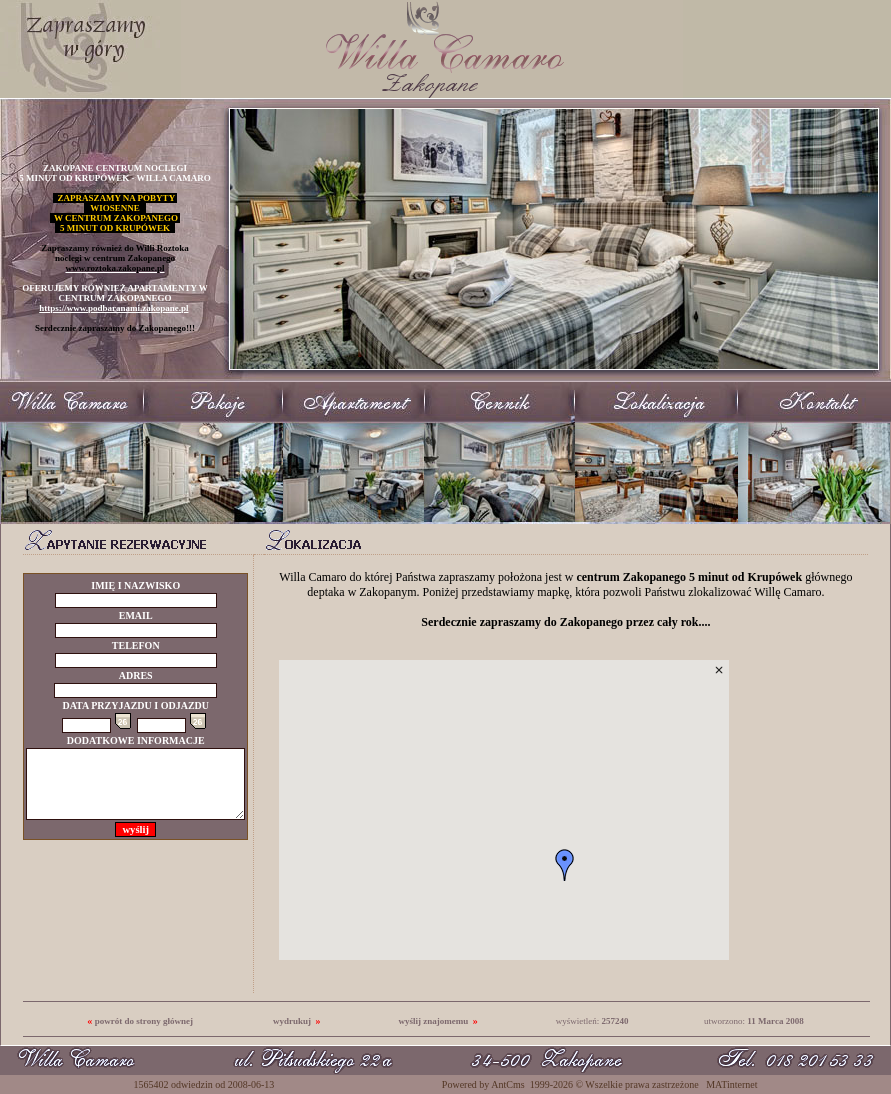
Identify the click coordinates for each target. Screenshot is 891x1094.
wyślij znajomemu (433, 1021)
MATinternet (731, 1084)
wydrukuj (292, 1021)
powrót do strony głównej (144, 1021)
